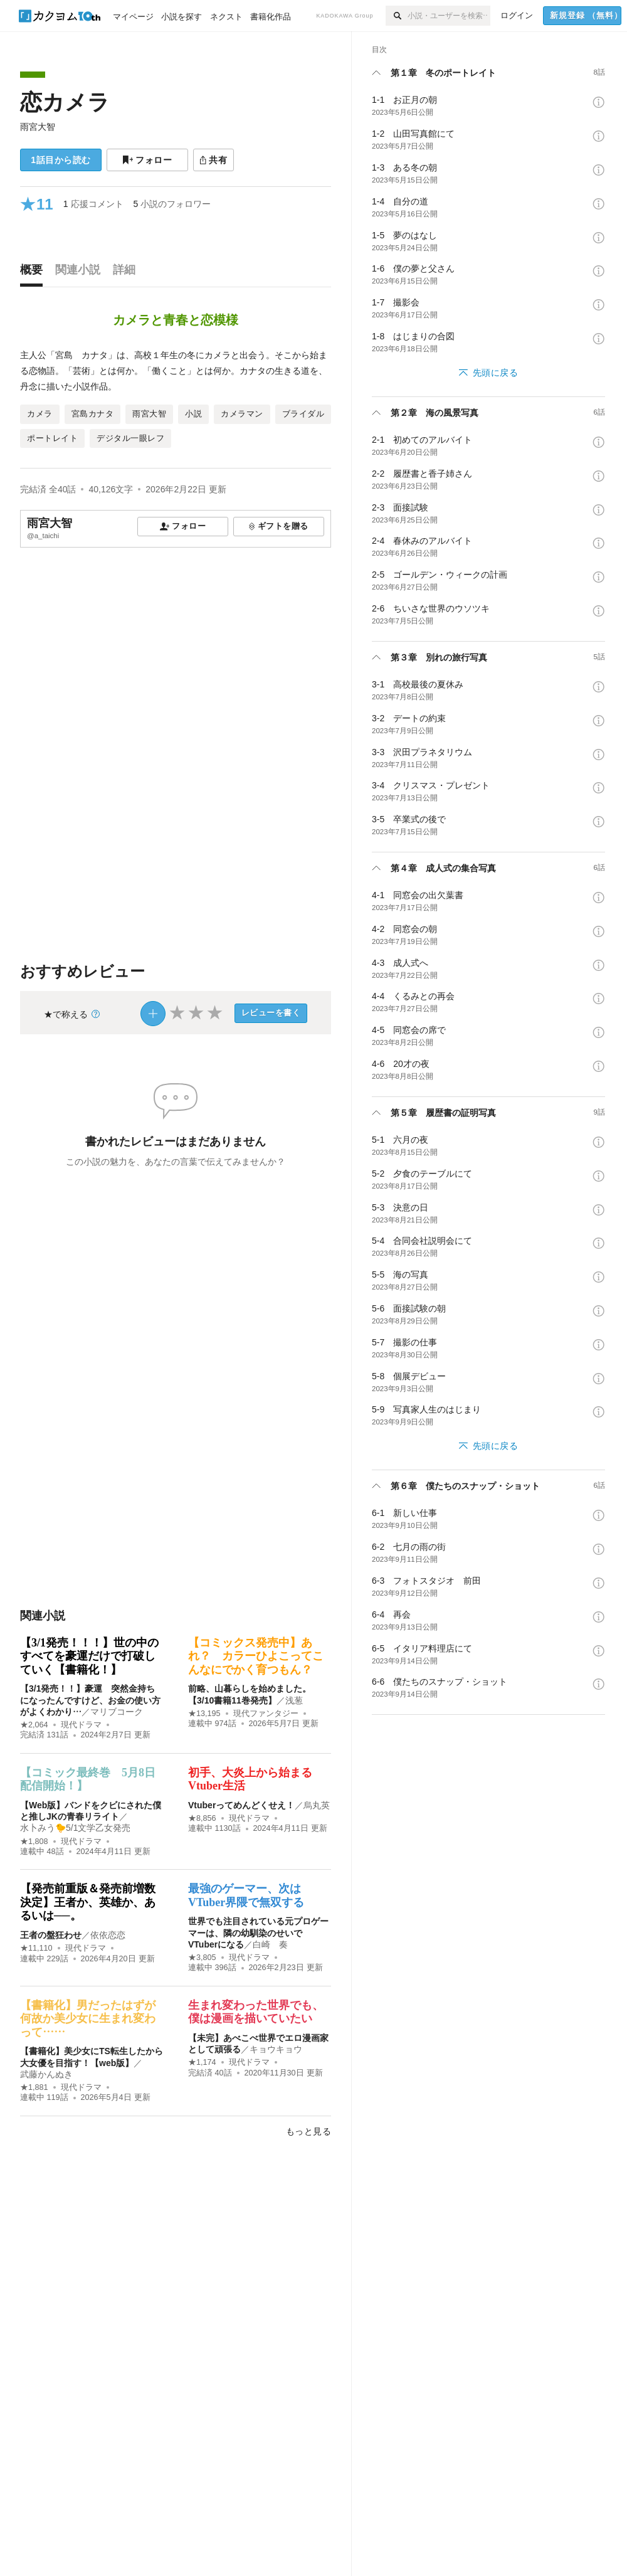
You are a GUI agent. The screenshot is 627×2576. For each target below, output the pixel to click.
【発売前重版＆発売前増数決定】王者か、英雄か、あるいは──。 (87, 1902)
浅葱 (294, 1700)
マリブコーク (116, 1712)
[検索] (397, 16)
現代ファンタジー (265, 1713)
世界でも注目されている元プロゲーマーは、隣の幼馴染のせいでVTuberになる (258, 1932)
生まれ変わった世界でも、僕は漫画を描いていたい (256, 2012)
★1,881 (34, 2087)
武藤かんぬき (46, 2074)
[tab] (34, 273)
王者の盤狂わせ (51, 1935)
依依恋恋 (107, 1935)
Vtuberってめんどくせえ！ (241, 1805)
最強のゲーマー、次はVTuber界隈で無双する (246, 1895)
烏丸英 (316, 1805)
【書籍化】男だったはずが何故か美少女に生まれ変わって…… (87, 2018)
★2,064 (34, 1724)
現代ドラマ (81, 1724)
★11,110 (36, 1948)
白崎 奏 (270, 1944)
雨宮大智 (37, 127)
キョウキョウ (276, 2049)
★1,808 (34, 1841)
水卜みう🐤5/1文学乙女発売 (75, 1828)
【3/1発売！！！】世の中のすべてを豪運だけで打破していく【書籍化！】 (89, 1656)
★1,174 (202, 2062)
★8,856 (202, 1818)
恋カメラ (65, 102)
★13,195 (204, 1713)
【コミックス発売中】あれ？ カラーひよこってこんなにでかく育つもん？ (256, 1656)
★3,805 (202, 1957)
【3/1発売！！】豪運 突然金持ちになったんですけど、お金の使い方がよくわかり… (90, 1699)
